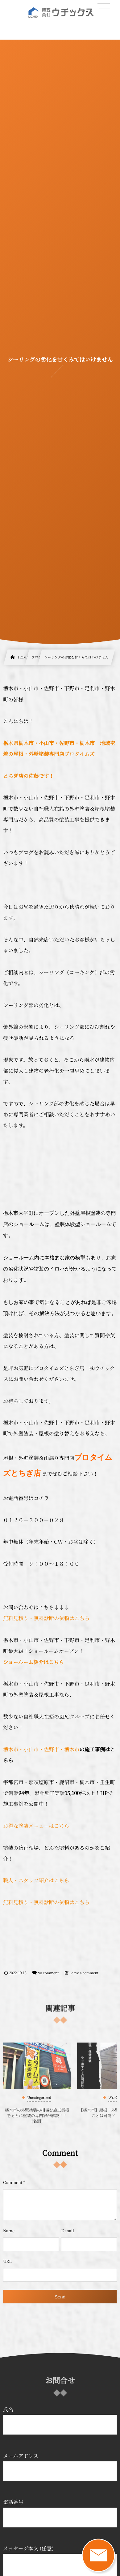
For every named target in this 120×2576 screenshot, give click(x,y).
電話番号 (60, 2512)
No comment (48, 1972)
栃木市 (11, 1749)
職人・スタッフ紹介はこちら (36, 1880)
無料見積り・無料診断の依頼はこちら (46, 1618)
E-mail (67, 2230)
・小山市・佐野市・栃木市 (49, 1749)
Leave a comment (83, 1972)
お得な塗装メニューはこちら (36, 1825)
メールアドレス (60, 2466)
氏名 (60, 2420)
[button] (103, 8)
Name (8, 2230)
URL (7, 2261)
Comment (13, 2182)
